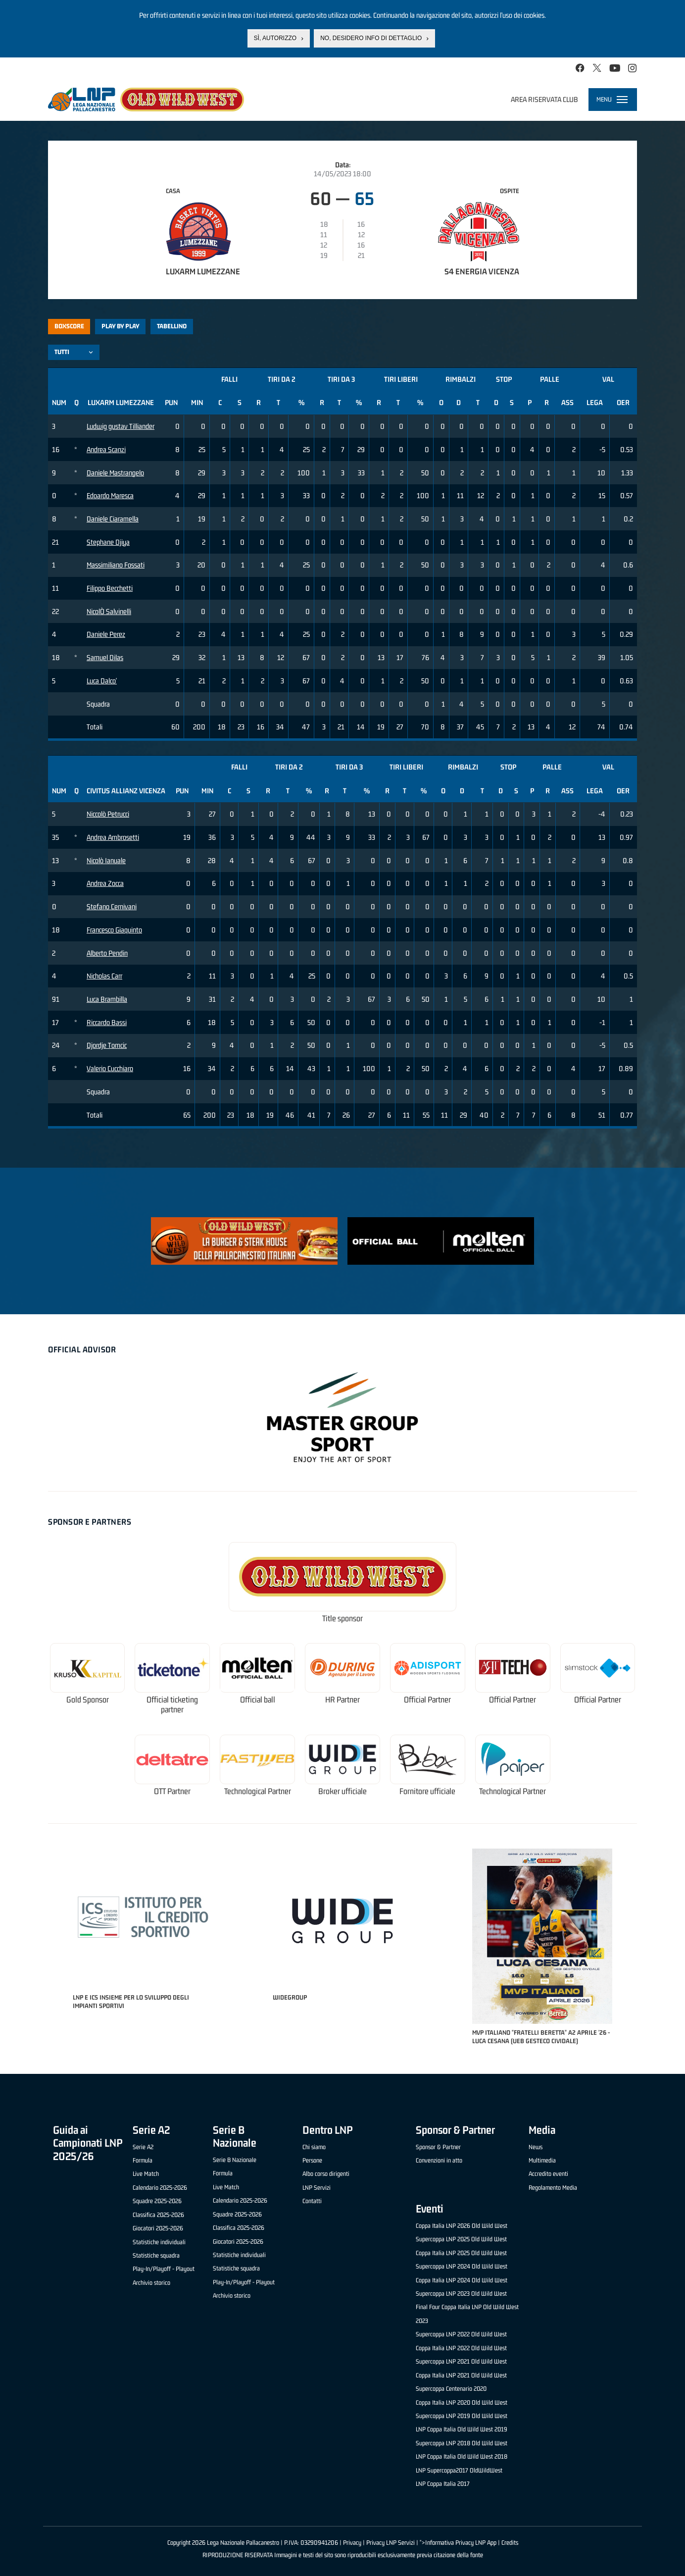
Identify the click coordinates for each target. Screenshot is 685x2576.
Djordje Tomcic (107, 1045)
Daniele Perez (106, 634)
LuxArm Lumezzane (203, 271)
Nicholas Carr (104, 976)
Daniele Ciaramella (113, 519)
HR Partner (342, 1699)
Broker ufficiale (342, 1791)
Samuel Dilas (105, 657)
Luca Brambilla (107, 999)
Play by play (120, 326)
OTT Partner (172, 1791)
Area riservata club (544, 99)
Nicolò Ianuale (106, 860)
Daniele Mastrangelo (115, 472)
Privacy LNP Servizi (390, 2542)
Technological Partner (257, 1791)
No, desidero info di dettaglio (371, 38)
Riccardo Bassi (107, 1022)
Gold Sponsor (87, 1699)
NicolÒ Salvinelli (109, 611)
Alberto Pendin (107, 953)
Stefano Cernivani (112, 906)
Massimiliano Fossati (116, 565)
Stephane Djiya (108, 542)
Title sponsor (342, 1618)
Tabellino (172, 326)
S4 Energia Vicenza (481, 271)
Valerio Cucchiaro (110, 1068)
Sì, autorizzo (275, 38)
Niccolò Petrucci (108, 814)
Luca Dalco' (102, 680)
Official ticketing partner (172, 1704)
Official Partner (427, 1699)
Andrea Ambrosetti (113, 837)
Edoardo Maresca (110, 495)
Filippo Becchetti (110, 588)
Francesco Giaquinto (114, 930)
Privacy (352, 2542)
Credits (509, 2542)
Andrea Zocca (105, 883)
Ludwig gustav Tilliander (120, 426)
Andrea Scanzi (106, 449)
